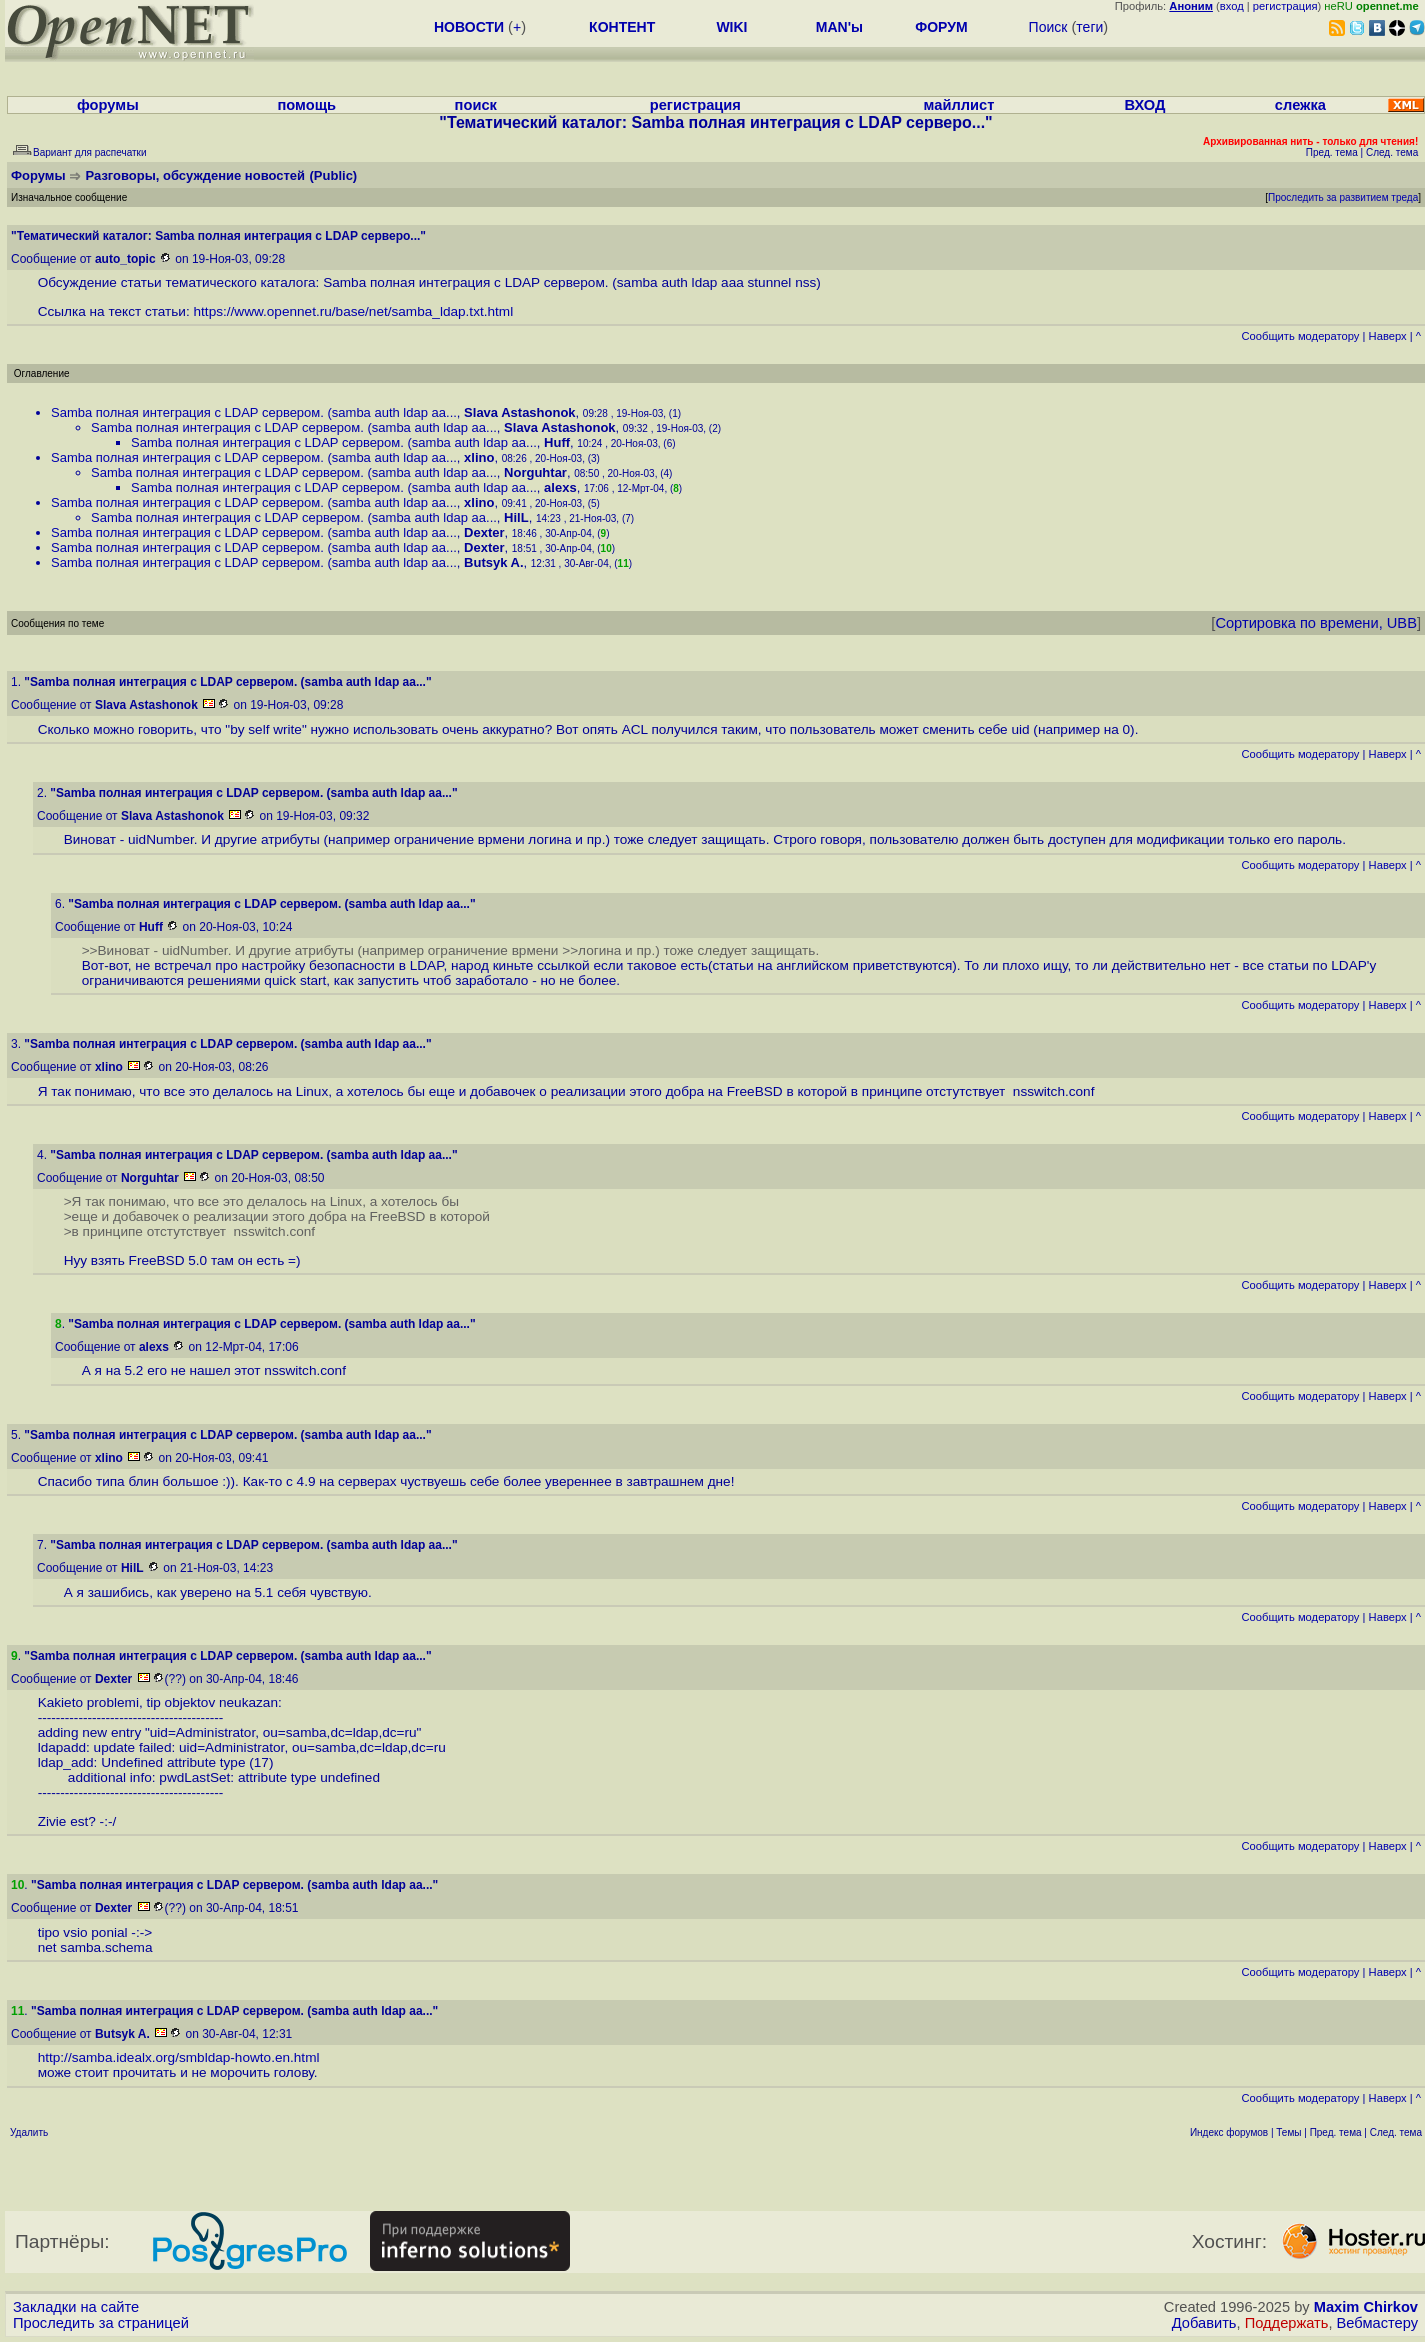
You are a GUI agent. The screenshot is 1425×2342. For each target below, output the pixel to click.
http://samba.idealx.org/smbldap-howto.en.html (179, 2057)
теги (1089, 27)
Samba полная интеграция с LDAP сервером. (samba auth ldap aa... (254, 412)
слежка (1300, 105)
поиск (476, 105)
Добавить (1204, 2323)
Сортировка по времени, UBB (1316, 623)
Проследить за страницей (101, 2323)
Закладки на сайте (76, 2307)
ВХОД (1144, 105)
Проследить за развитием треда (1343, 197)
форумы (108, 105)
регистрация (1285, 6)
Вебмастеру (1377, 2323)
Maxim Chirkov (1366, 2307)
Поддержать (1287, 2323)
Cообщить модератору (1300, 336)
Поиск (1048, 27)
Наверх (1388, 336)
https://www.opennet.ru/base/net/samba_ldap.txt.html (354, 311)
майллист (959, 105)
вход (1232, 6)
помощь (307, 105)
